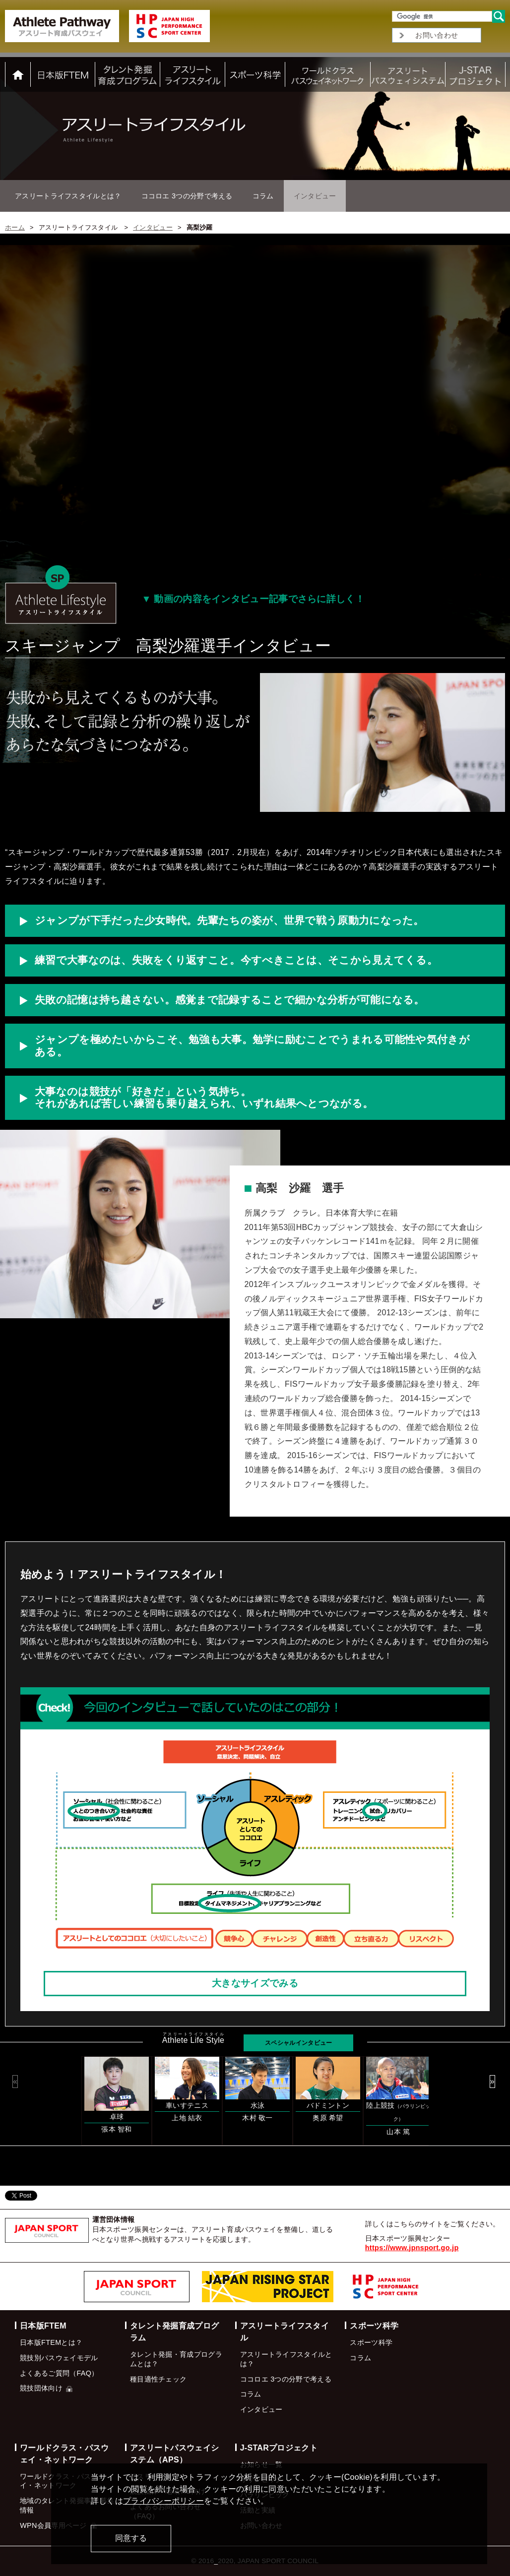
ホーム (15, 227)
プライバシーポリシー (163, 2501)
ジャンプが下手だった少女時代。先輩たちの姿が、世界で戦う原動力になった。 (229, 920)
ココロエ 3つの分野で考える (187, 196)
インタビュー (153, 227)
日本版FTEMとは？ (51, 2342)
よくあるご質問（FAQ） (59, 2373)
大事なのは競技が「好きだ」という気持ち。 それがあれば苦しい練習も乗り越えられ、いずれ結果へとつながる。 (204, 1097)
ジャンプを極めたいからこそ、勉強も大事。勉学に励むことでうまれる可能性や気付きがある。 (252, 1045)
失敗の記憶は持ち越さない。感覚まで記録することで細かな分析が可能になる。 (230, 999)
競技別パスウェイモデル (59, 2358)
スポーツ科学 (371, 2342)
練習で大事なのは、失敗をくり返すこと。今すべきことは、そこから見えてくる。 (236, 960)
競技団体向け (46, 2388)
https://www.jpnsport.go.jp (412, 2248)
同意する (131, 2538)
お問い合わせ (436, 35)
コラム (263, 196)
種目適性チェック (158, 2379)
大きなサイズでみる (255, 1983)
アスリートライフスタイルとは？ (68, 196)
